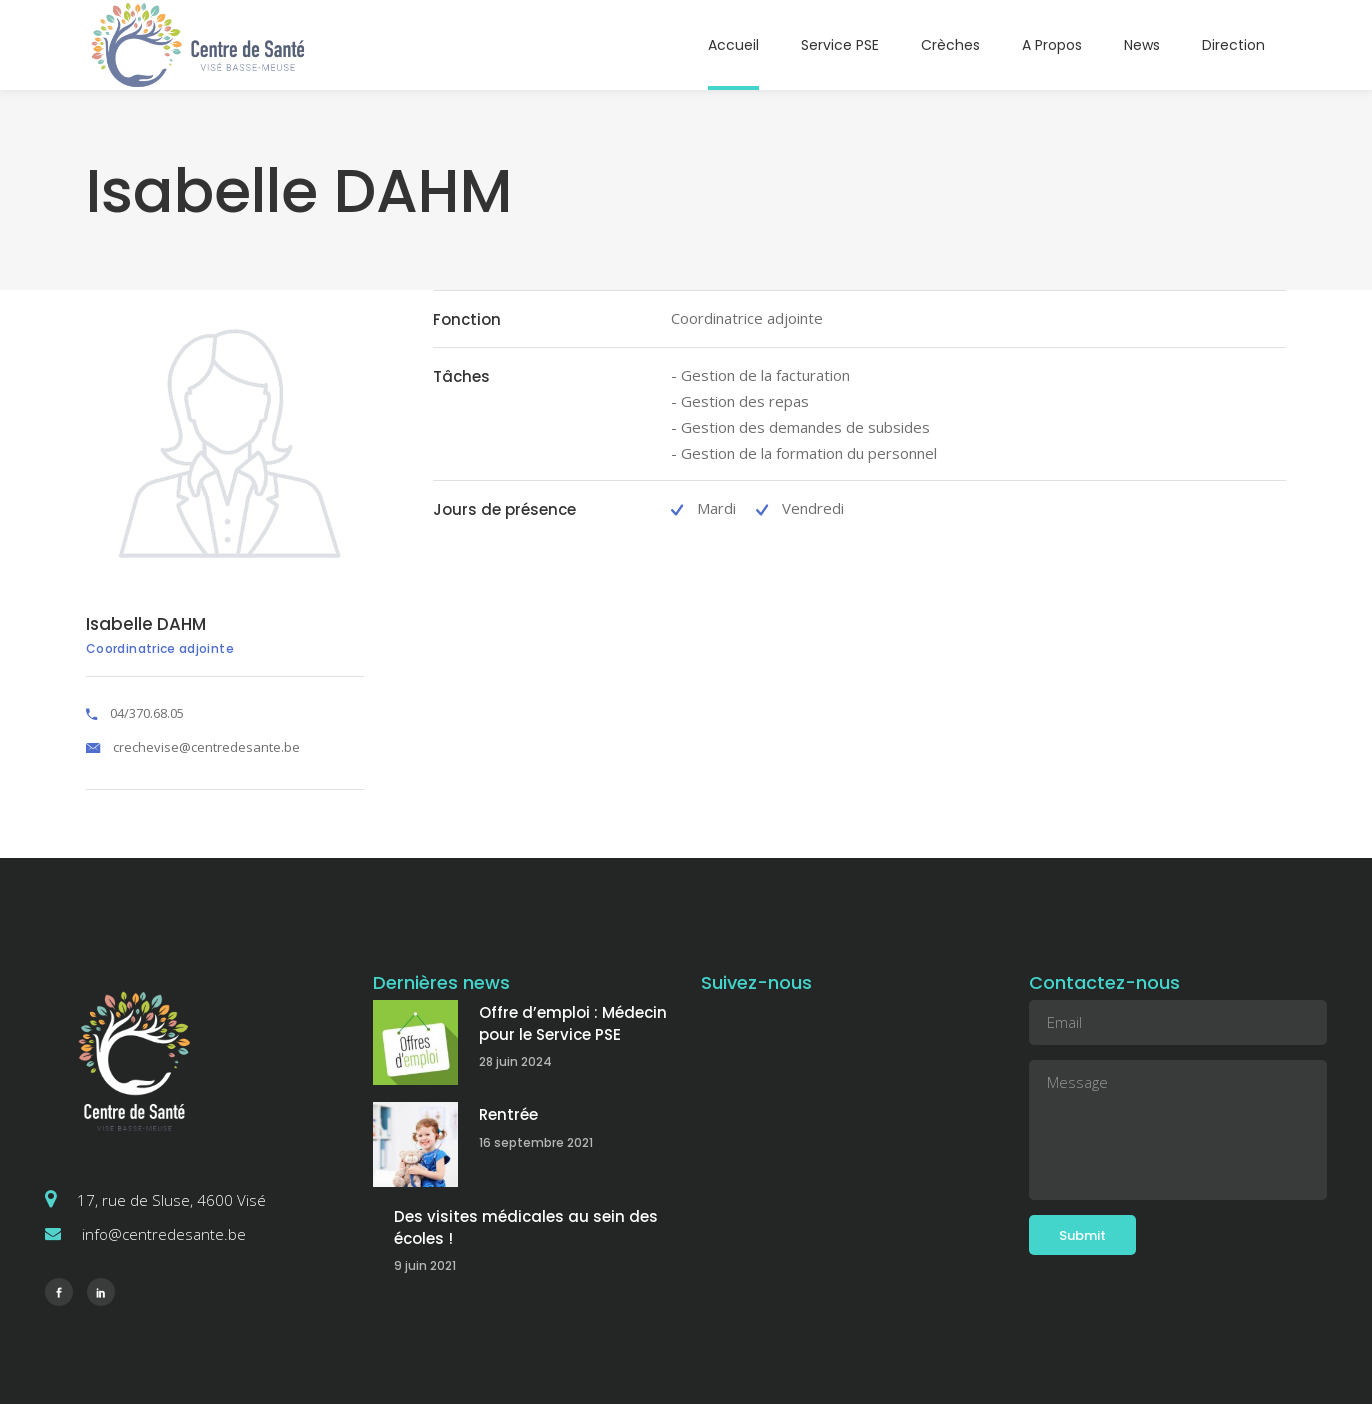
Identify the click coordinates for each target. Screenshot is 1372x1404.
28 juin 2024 (515, 1061)
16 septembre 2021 (536, 1142)
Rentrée (508, 1114)
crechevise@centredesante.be (206, 747)
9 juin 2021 (425, 1265)
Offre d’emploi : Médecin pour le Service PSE (573, 1023)
